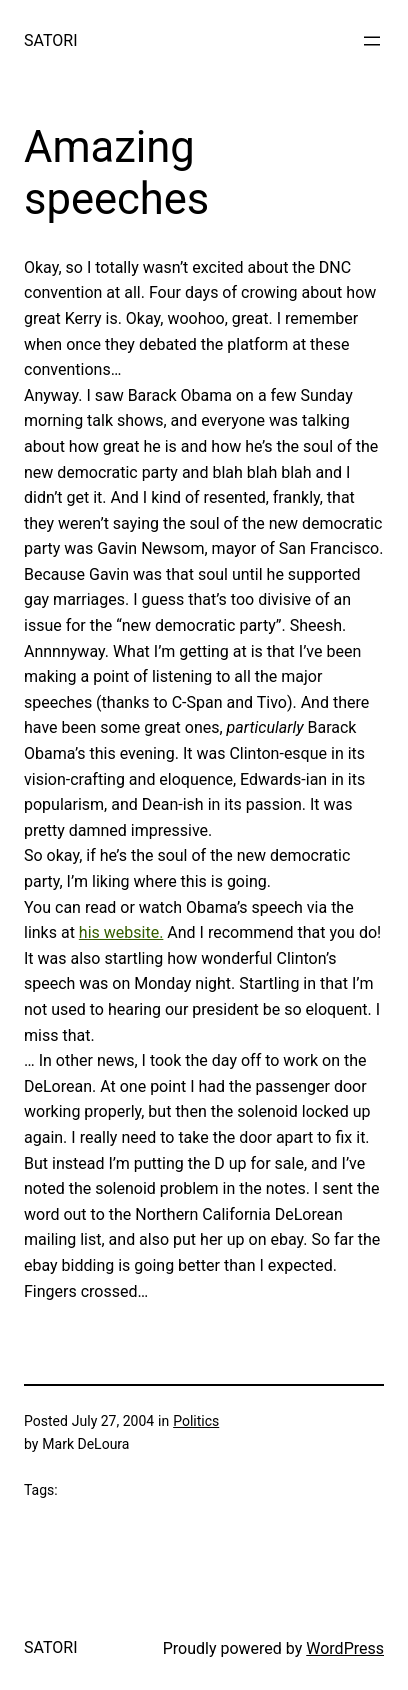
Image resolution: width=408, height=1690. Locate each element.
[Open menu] (372, 41)
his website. (121, 932)
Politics (196, 1421)
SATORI (50, 40)
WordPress (345, 1648)
